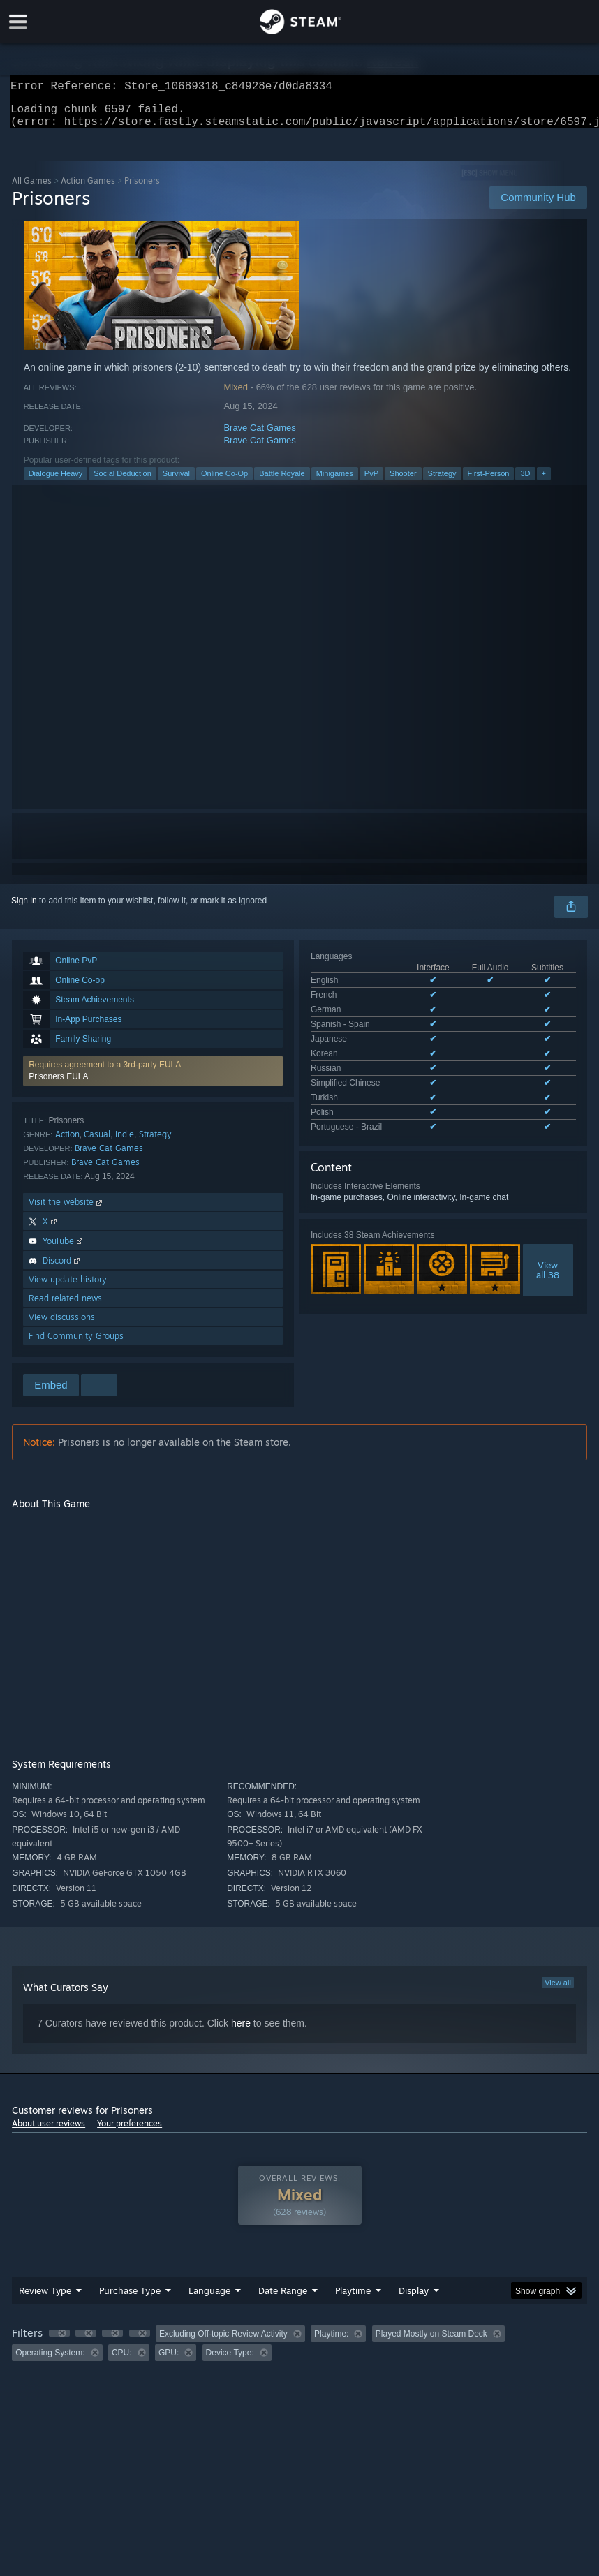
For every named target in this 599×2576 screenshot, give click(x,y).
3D (525, 482)
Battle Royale (281, 482)
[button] (153, 1079)
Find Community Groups (76, 1344)
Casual (97, 1142)
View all (558, 1991)
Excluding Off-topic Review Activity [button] (223, 2342)
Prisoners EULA (58, 1085)
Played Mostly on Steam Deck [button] (431, 2342)
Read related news (65, 1306)
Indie (124, 1142)
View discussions (62, 1325)
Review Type (45, 2298)
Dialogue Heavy (56, 482)
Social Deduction (122, 482)
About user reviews (48, 2131)
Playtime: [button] (331, 2342)
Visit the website (67, 1210)
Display (414, 2298)
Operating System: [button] (49, 2361)
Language (209, 2298)
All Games (32, 189)
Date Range (282, 2298)
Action (67, 1142)
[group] (299, 2351)
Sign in (24, 909)
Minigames (334, 482)
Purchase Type (130, 2298)
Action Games (88, 189)
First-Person (489, 482)
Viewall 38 (547, 1203)
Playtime (353, 2298)
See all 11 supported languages (370, 1063)
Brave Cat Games (259, 436)
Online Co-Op (224, 482)
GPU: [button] (168, 2361)
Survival (176, 482)
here (241, 2031)
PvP (371, 482)
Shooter (403, 482)
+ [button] (544, 482)
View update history (68, 1287)
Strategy (442, 482)
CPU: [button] (122, 2361)
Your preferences (129, 2131)
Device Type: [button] (230, 2361)
